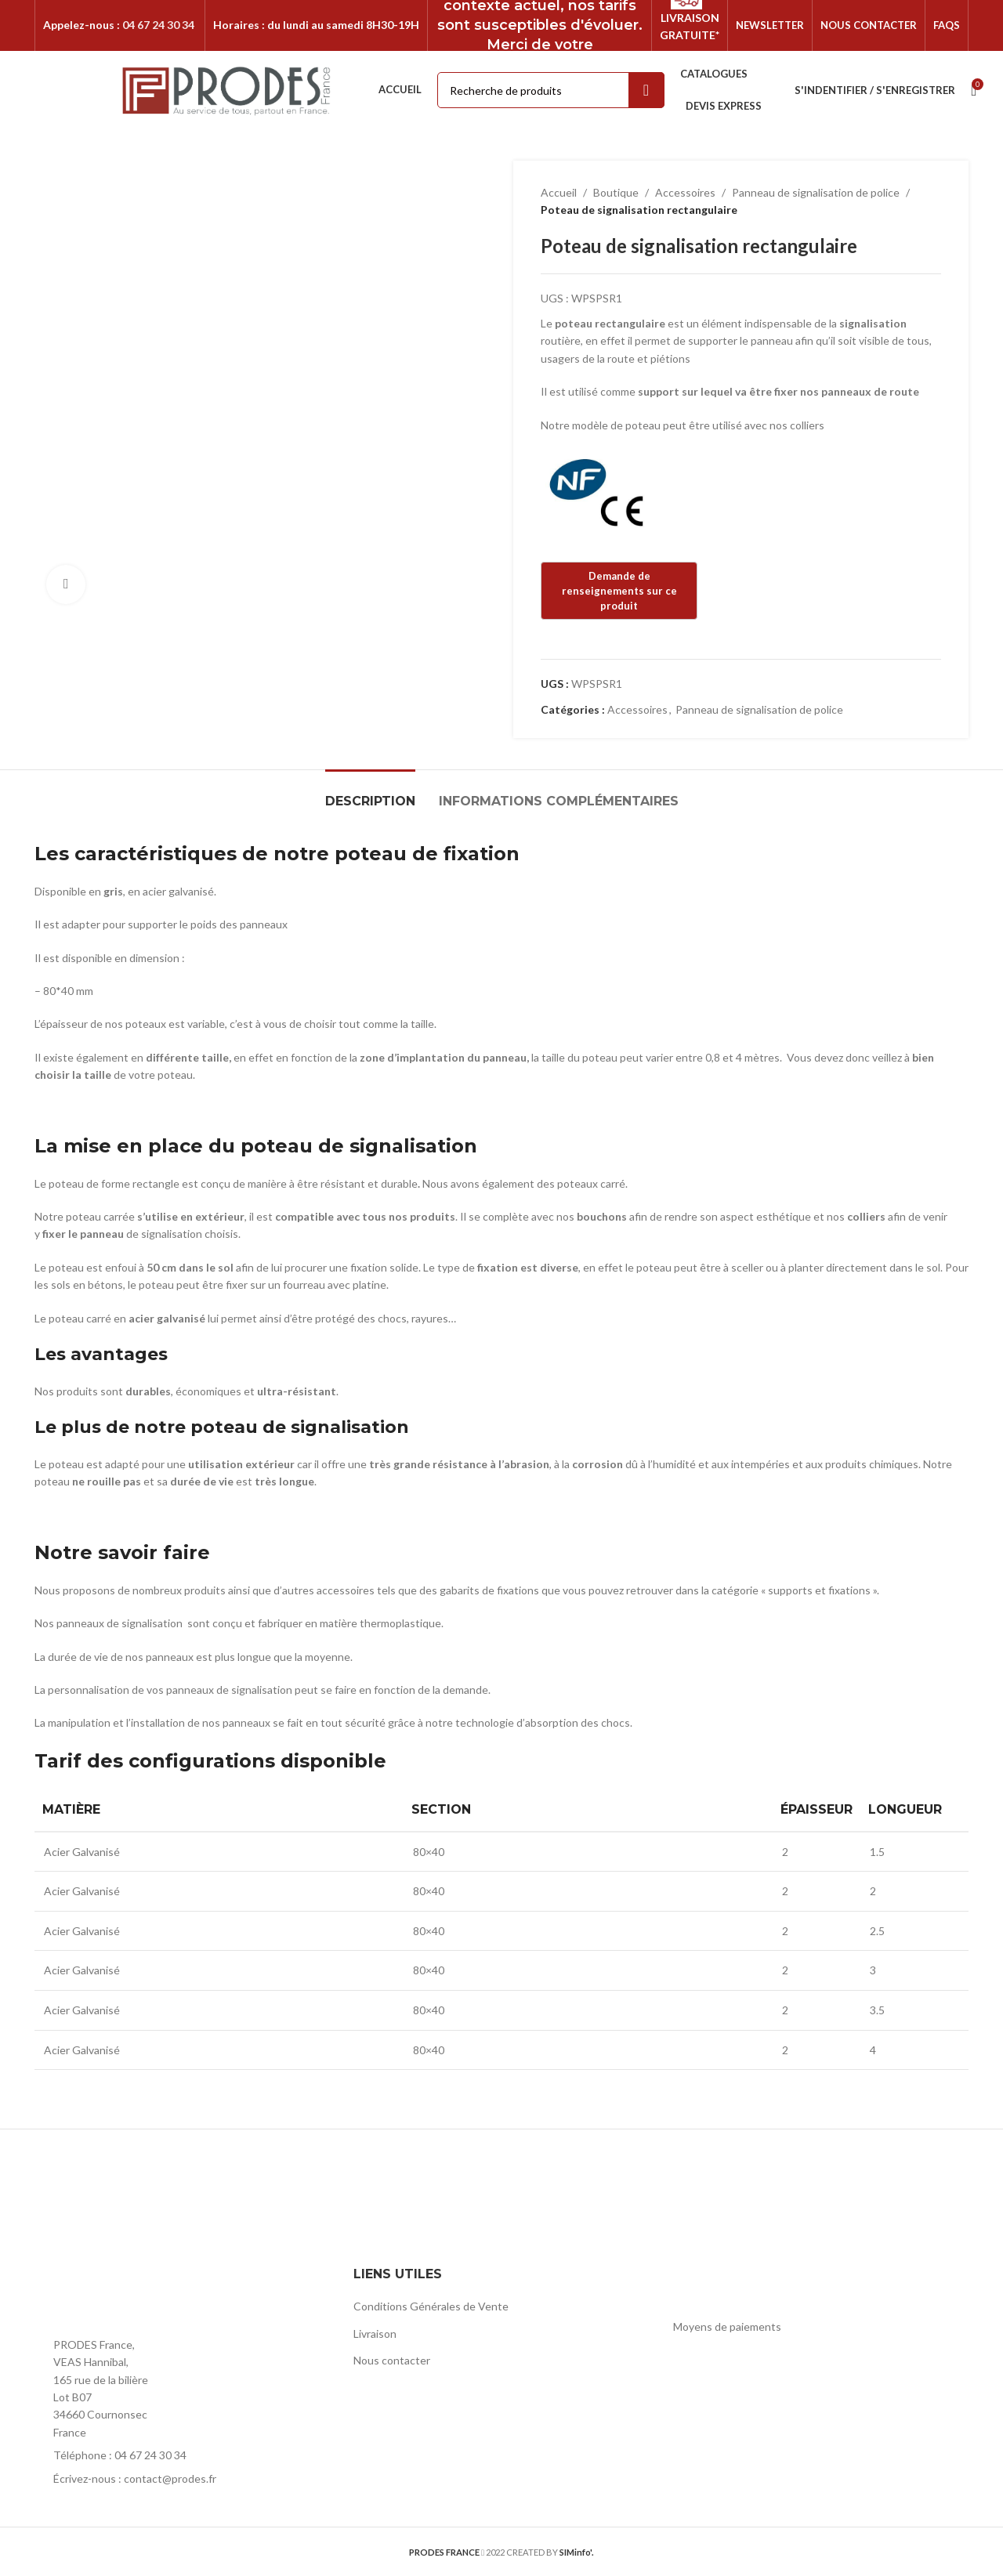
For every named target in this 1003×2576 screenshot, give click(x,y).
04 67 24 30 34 (158, 24)
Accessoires (685, 192)
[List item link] (182, 2455)
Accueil (559, 192)
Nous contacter (391, 2360)
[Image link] (120, 2295)
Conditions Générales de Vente (431, 2306)
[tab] (370, 793)
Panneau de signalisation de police (816, 192)
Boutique (616, 192)
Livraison (374, 2333)
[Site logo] (226, 89)
